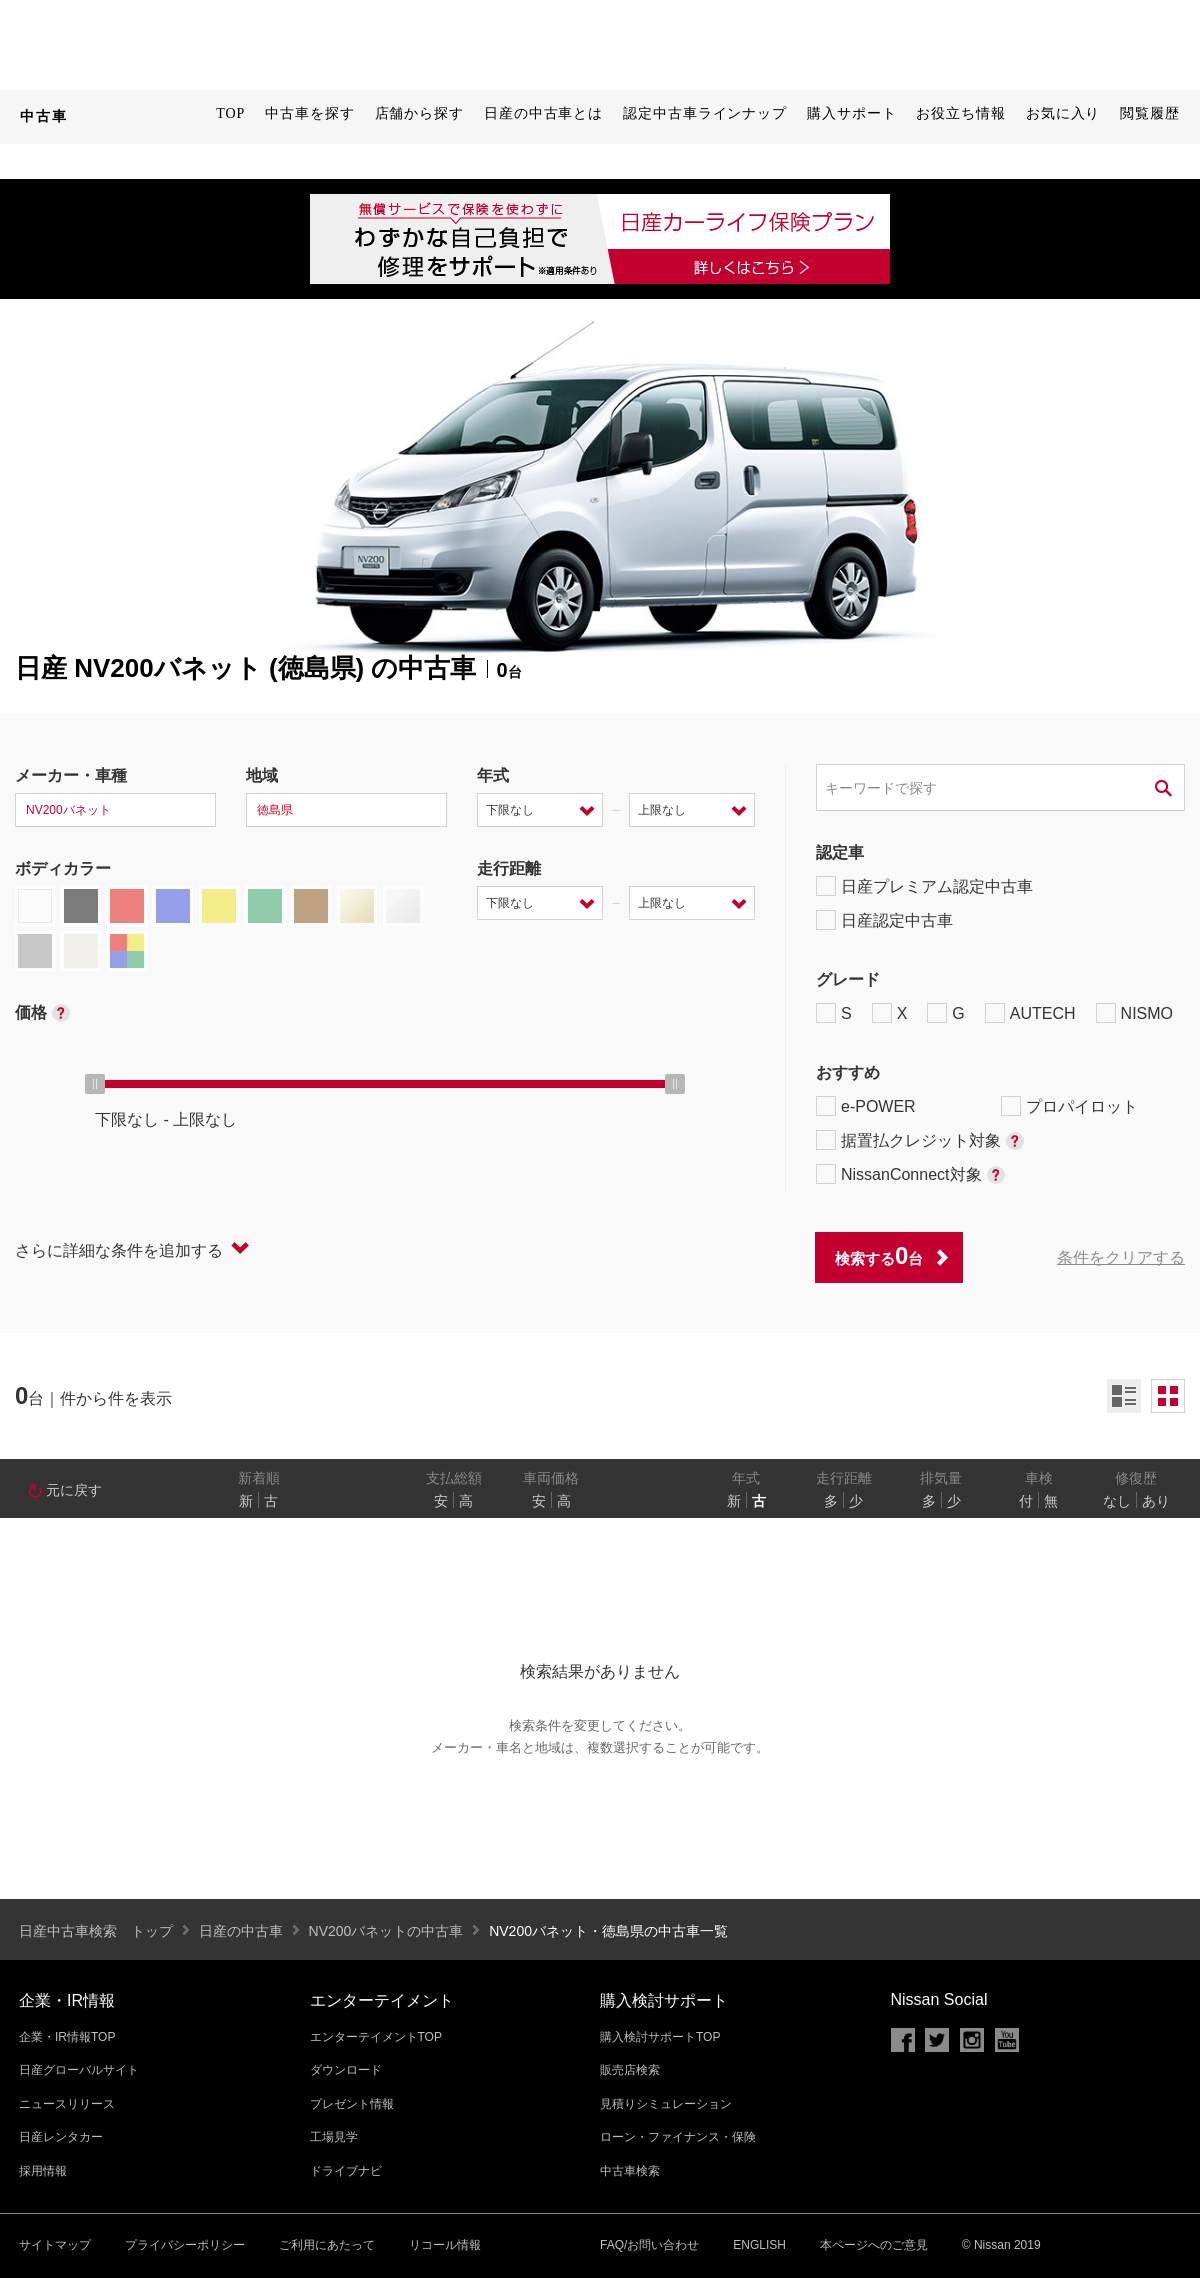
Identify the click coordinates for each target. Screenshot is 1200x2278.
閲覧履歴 (1150, 113)
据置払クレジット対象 (920, 1140)
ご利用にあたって (327, 2245)
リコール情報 (445, 2245)
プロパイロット (1069, 1106)
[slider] (95, 1084)
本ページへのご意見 (874, 2245)
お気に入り (1063, 113)
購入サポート (851, 113)
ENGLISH (759, 2245)
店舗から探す (419, 113)
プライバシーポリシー (185, 2245)
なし (1117, 1501)
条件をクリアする (1121, 1257)
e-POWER (866, 1106)
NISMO (1134, 1013)
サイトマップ (55, 2245)
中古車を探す (309, 113)
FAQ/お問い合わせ (649, 2245)
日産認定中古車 (884, 920)
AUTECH (1030, 1013)
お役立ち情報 (960, 113)
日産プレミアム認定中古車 (924, 886)
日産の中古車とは (543, 113)
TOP (230, 113)
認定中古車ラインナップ (705, 113)
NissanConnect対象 (910, 1174)
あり (1156, 1501)
